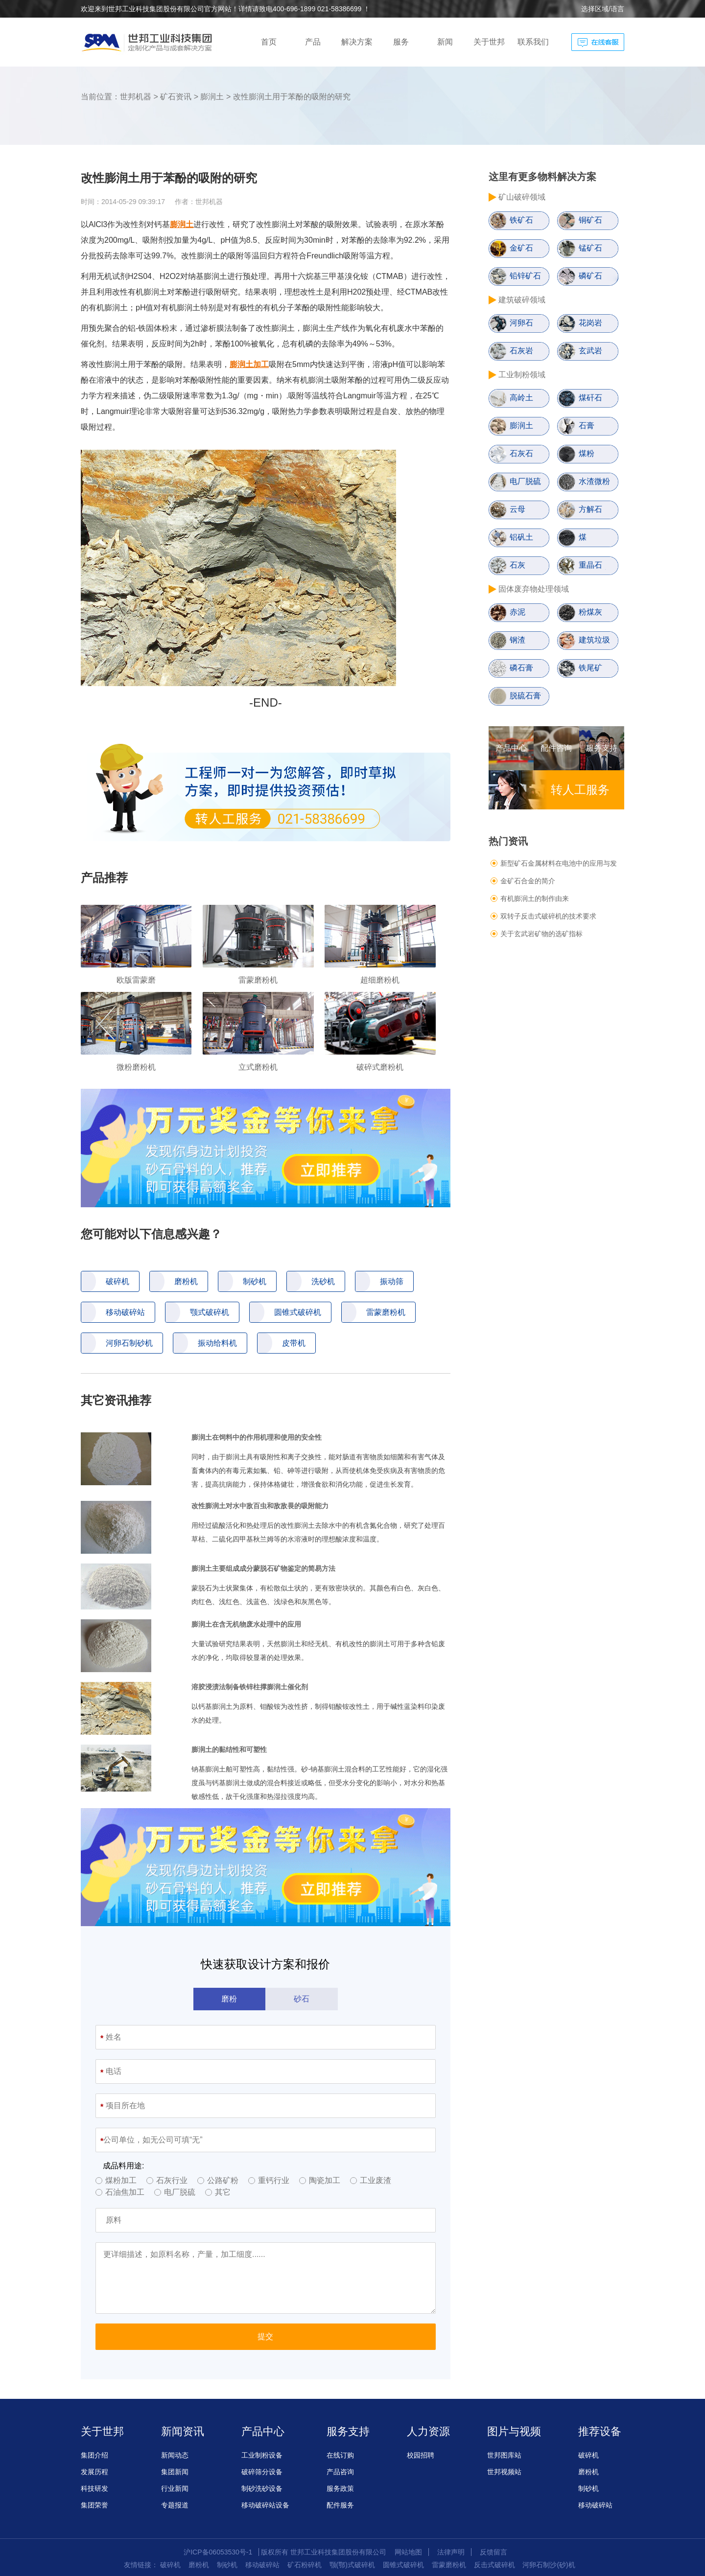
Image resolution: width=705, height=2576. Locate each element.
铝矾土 (521, 537)
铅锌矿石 (525, 276)
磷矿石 (590, 276)
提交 (265, 2336)
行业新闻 (174, 2488)
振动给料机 (217, 1343)
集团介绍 (94, 2455)
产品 (313, 42)
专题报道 (174, 2505)
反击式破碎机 (494, 2565)
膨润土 (212, 96)
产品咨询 (340, 2472)
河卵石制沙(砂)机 (548, 2565)
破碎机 (117, 1281)
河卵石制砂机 (129, 1343)
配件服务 (340, 2505)
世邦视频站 (504, 2472)
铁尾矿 (590, 668)
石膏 (586, 425)
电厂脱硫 (525, 481)
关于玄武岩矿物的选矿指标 (541, 934)
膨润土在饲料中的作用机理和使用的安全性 (256, 1437)
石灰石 (521, 453)
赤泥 (517, 612)
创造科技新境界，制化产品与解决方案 (149, 41)
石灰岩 (521, 350)
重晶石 (590, 565)
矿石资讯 (175, 96)
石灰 (517, 565)
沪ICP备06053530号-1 (218, 2552)
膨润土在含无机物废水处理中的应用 (246, 1624)
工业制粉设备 (261, 2455)
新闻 (445, 42)
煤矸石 (590, 397)
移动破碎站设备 (265, 2505)
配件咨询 (556, 748)
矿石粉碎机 (304, 2565)
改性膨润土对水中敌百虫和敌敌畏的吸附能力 (260, 1506)
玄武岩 (590, 350)
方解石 (590, 509)
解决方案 (357, 42)
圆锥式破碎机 (297, 1312)
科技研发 (94, 2488)
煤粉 (586, 453)
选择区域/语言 (602, 9)
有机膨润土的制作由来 (534, 898)
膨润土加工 (249, 364)
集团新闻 (174, 2472)
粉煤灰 (590, 612)
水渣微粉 (594, 481)
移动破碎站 (125, 1312)
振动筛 (391, 1281)
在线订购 (340, 2455)
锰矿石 (590, 248)
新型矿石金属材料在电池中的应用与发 (558, 863)
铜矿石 (590, 220)
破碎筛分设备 (261, 2472)
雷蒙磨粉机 (385, 1312)
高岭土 (521, 397)
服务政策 (340, 2488)
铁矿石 (521, 220)
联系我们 (533, 42)
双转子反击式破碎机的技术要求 (548, 916)
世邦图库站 (504, 2455)
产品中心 (511, 748)
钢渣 (517, 640)
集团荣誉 (94, 2505)
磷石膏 (521, 668)
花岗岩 (590, 323)
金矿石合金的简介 (527, 881)
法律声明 (451, 2552)
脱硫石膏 (525, 695)
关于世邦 (489, 42)
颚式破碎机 (209, 1312)
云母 (517, 509)
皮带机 (294, 1343)
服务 (401, 42)
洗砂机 (323, 1281)
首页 (269, 42)
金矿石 (521, 248)
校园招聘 (420, 2455)
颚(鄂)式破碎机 (352, 2565)
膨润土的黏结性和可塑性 (229, 1749)
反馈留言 (493, 2552)
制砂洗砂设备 (261, 2488)
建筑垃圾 (594, 640)
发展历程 (94, 2472)
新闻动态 (174, 2455)
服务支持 (601, 748)
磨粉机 (186, 1281)
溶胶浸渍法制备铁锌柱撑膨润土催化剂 (249, 1687)
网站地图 (408, 2552)
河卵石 (521, 323)
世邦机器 (135, 96)
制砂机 (254, 1281)
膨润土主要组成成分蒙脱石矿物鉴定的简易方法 (263, 1568)
